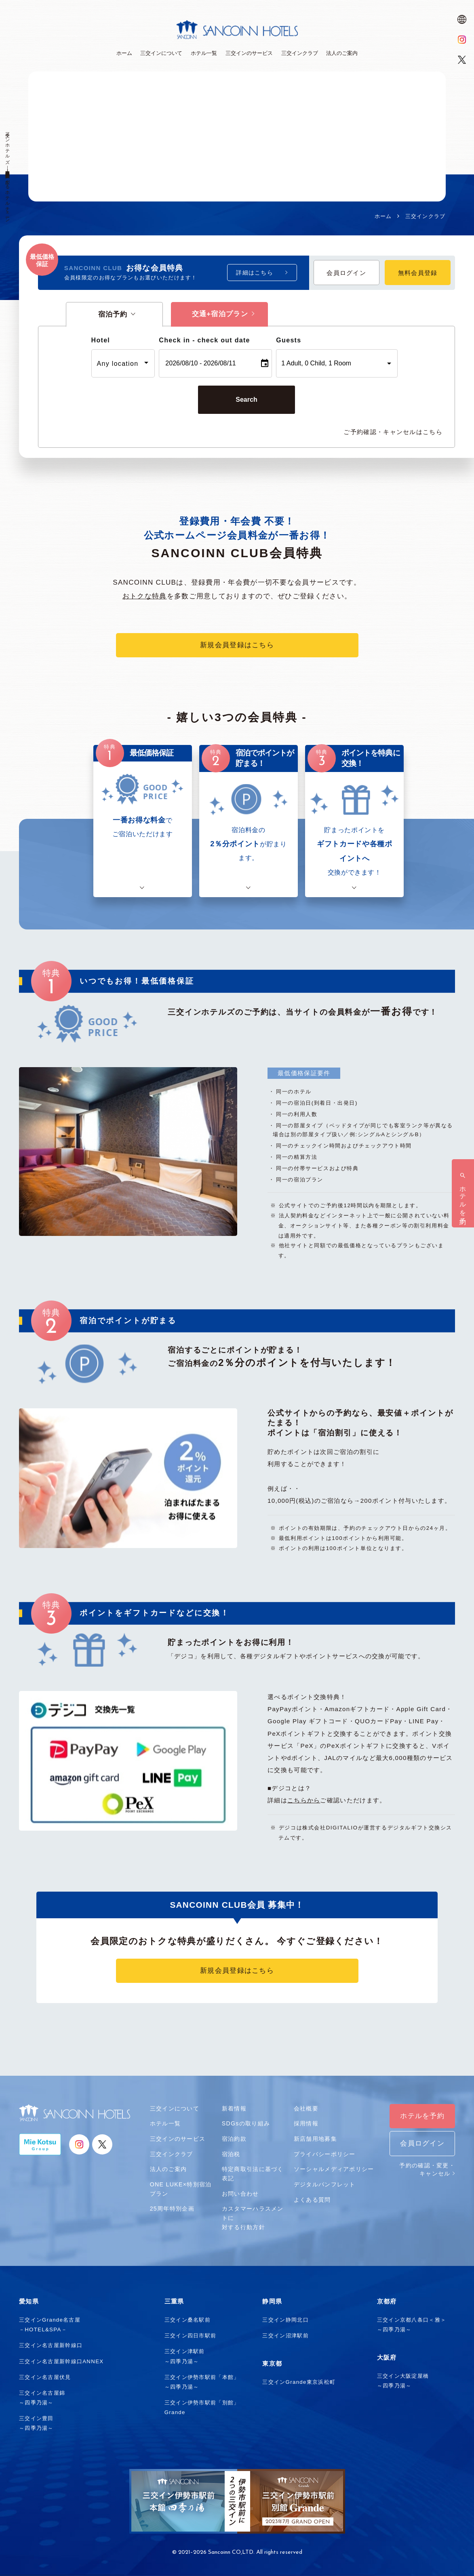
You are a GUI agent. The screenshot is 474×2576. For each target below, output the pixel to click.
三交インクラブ (171, 2154)
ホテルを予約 (422, 2116)
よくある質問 (312, 2199)
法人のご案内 (168, 2169)
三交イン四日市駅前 (190, 2336)
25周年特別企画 (172, 2208)
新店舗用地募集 (315, 2138)
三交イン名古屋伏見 (45, 2377)
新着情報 (234, 2108)
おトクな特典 (144, 596)
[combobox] (123, 363)
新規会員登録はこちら (237, 645)
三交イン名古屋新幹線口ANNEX (61, 2361)
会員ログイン (346, 272)
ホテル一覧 (165, 2123)
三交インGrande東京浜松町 (298, 2382)
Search (246, 399)
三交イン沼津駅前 (285, 2336)
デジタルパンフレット (325, 2184)
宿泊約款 (234, 2138)
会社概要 (306, 2108)
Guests (288, 340)
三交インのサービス (178, 2138)
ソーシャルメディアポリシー (334, 2169)
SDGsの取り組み (246, 2123)
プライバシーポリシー (325, 2154)
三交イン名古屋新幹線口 (50, 2345)
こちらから (303, 1800)
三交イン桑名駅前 (187, 2320)
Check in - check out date (204, 340)
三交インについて (174, 2108)
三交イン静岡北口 (285, 2320)
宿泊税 (231, 2154)
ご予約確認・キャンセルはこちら (392, 431)
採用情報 (306, 2123)
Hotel (100, 340)
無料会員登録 (418, 272)
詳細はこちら (254, 272)
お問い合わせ (240, 2193)
